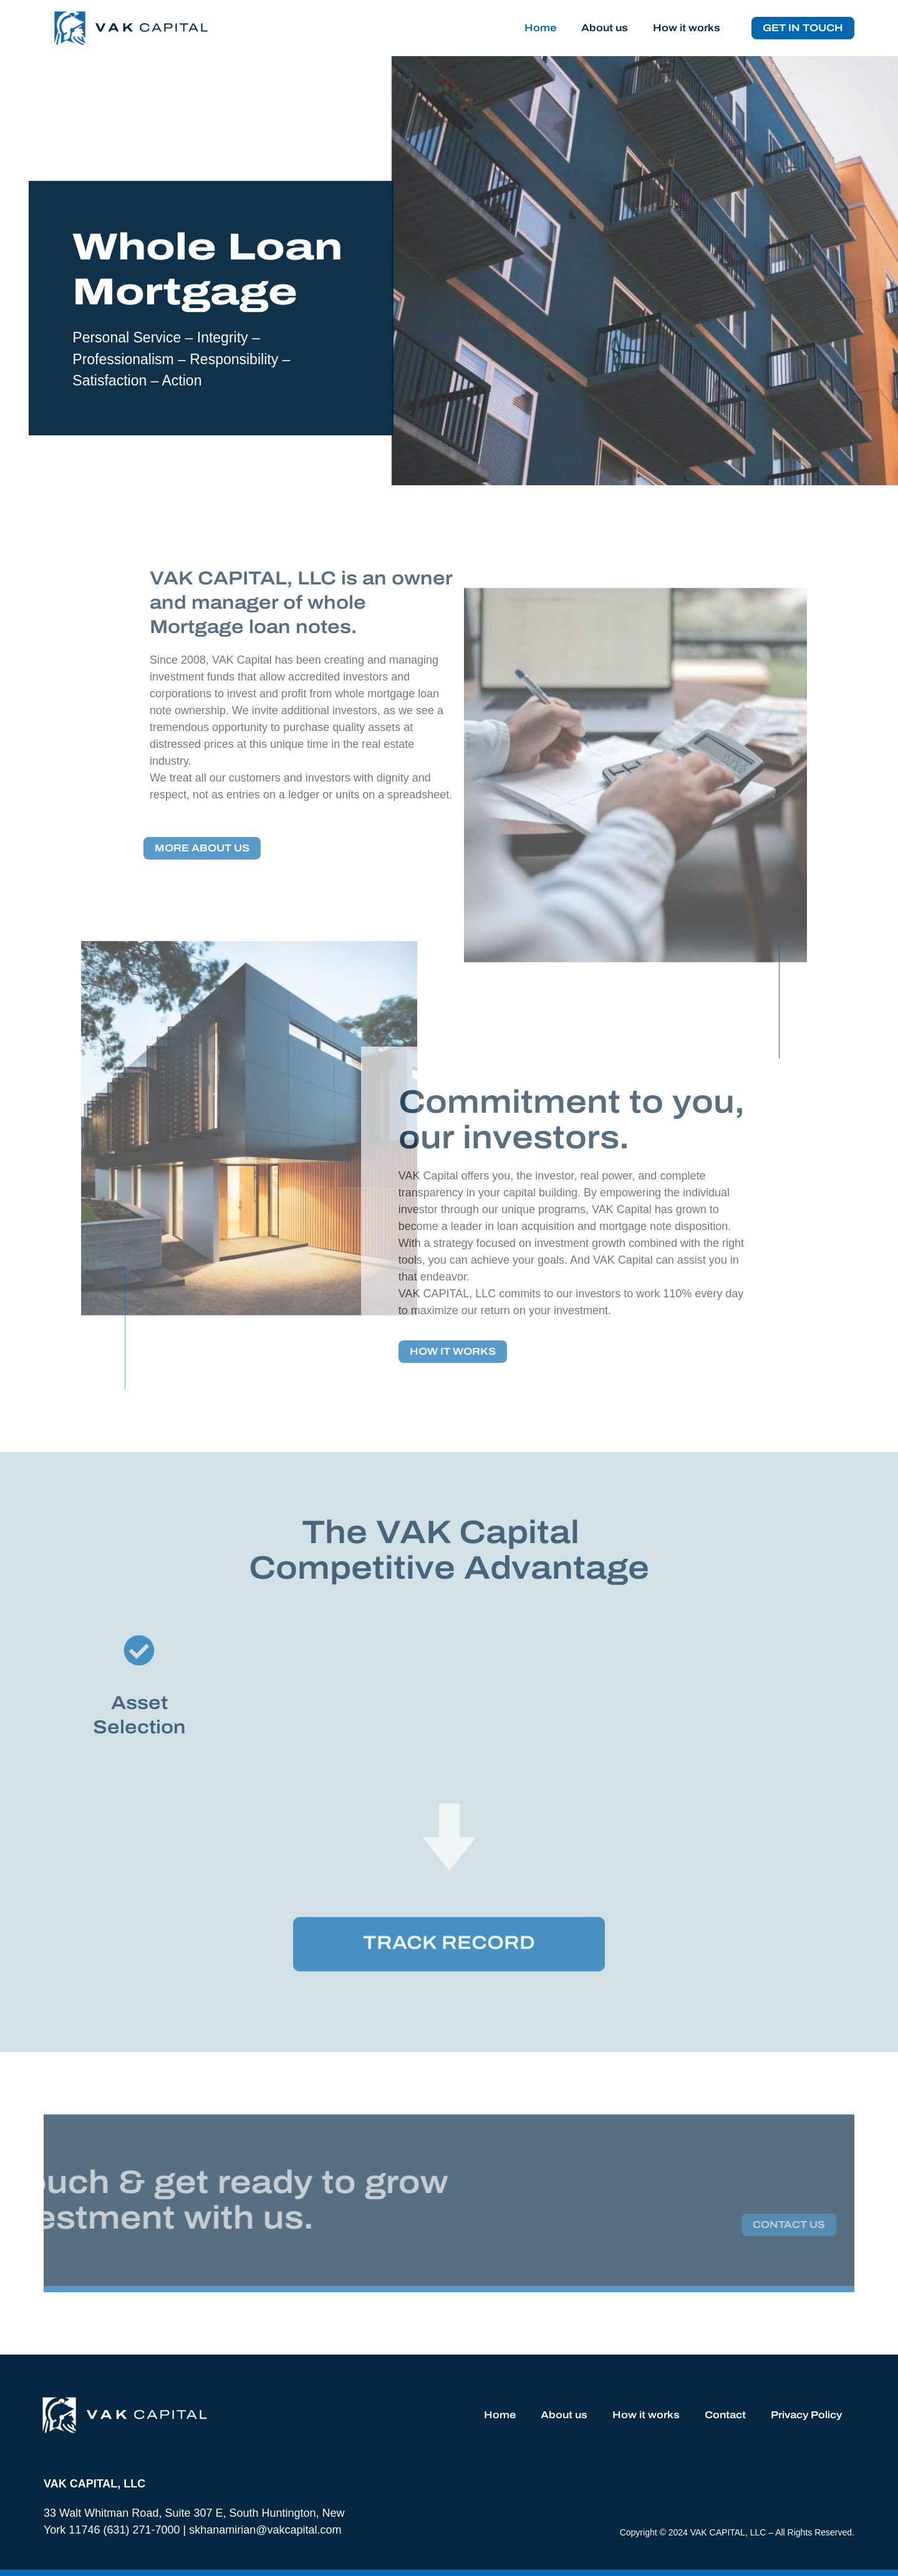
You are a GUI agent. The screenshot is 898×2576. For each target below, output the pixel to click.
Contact (725, 2414)
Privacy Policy (806, 2414)
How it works (686, 27)
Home (540, 27)
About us (604, 27)
